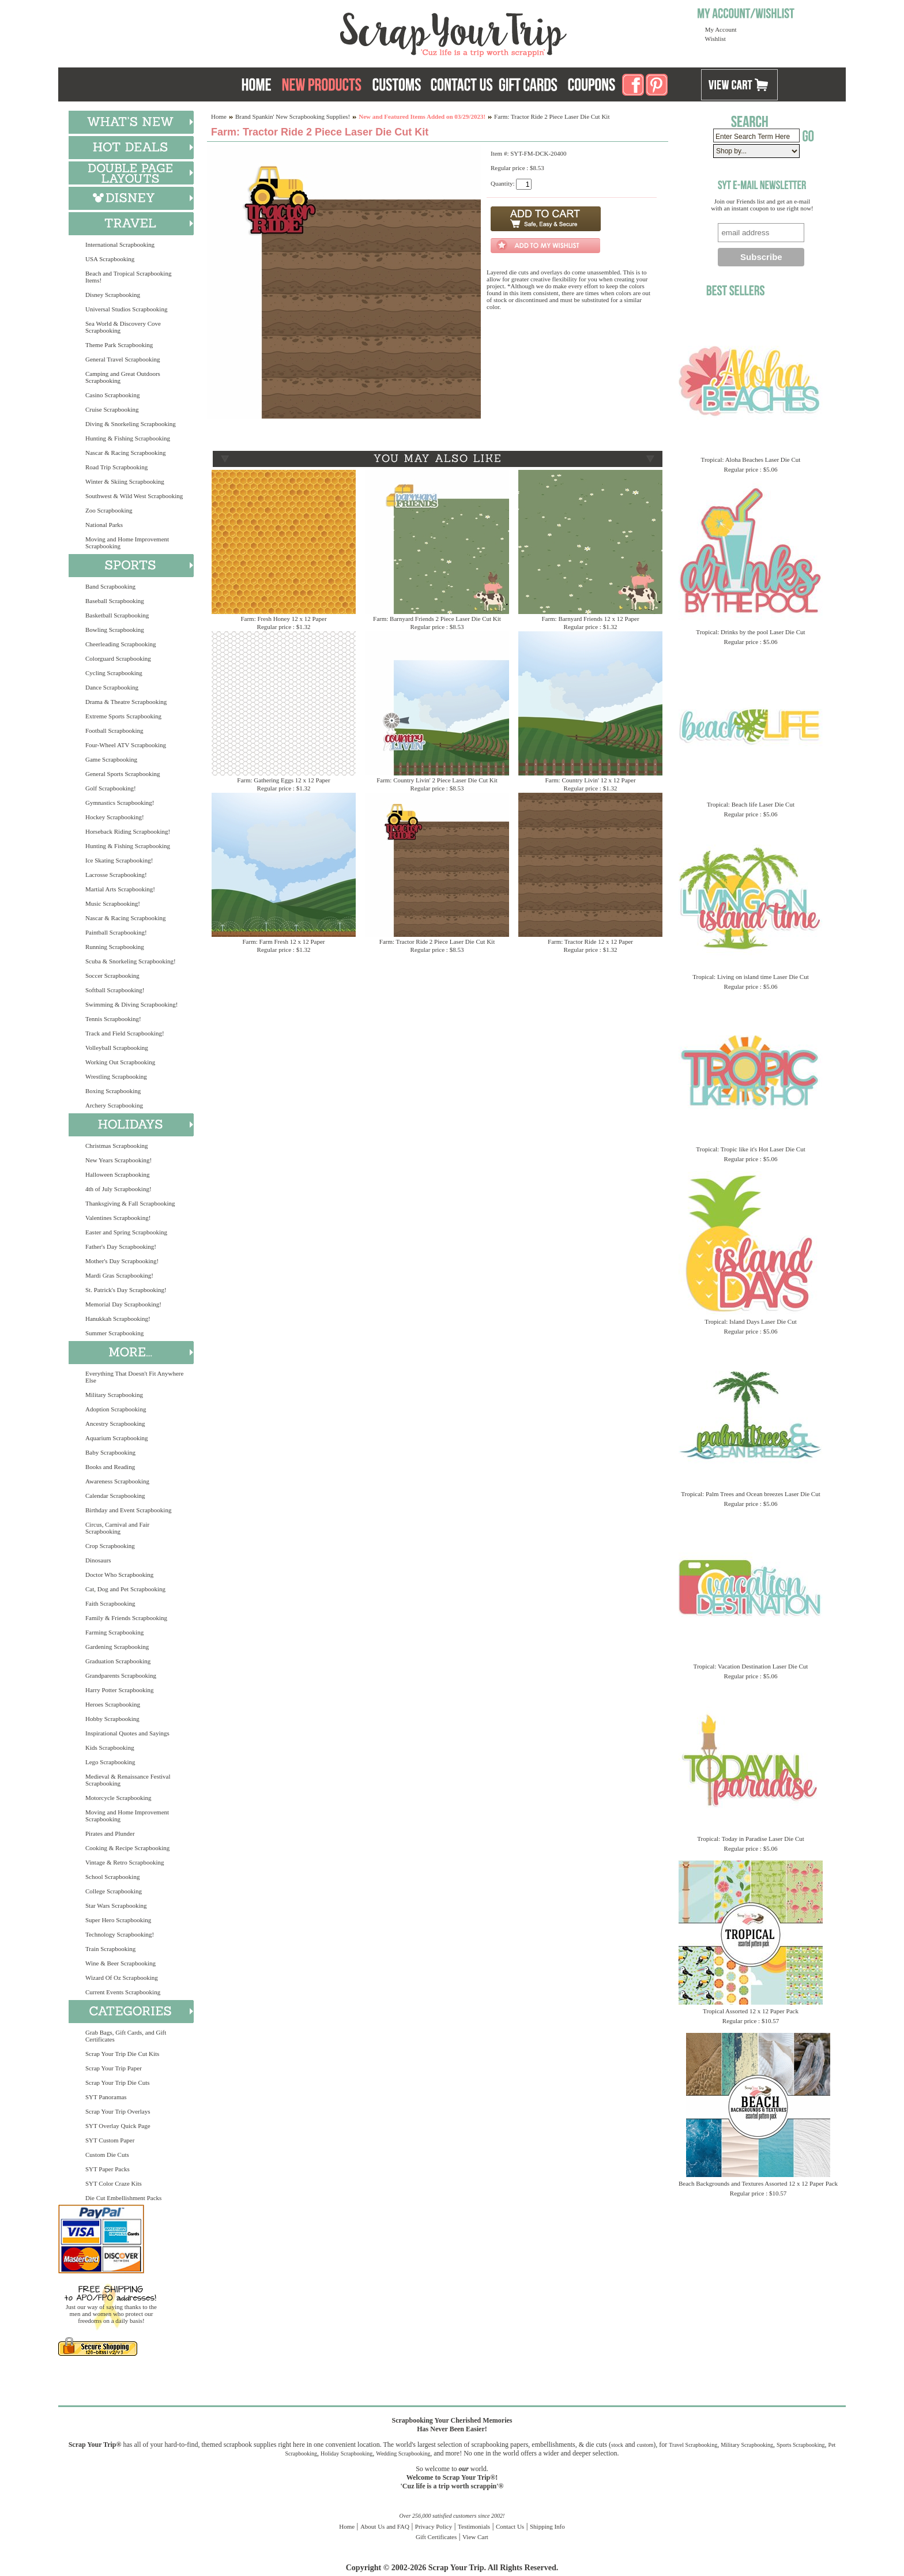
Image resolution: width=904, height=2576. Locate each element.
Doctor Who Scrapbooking (119, 1574)
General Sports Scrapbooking (122, 773)
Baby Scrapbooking (110, 1452)
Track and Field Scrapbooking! (124, 1033)
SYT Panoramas (106, 2096)
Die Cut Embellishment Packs (123, 2197)
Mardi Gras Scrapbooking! (119, 1275)
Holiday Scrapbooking (346, 2453)
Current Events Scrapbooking (122, 1992)
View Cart (475, 2536)
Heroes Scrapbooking (112, 1704)
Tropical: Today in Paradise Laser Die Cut (750, 1838)
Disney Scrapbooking (112, 294)
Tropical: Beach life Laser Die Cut (750, 804)
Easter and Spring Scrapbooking (126, 1232)
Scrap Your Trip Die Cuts (117, 2082)
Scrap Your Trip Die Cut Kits (122, 2053)
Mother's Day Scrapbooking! (122, 1260)
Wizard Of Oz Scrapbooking (121, 1977)
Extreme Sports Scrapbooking (123, 716)
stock (617, 2445)
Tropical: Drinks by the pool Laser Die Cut (750, 631)
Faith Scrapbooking (110, 1603)
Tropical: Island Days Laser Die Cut (750, 1321)
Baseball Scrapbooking (114, 600)
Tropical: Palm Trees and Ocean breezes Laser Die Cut (750, 1493)
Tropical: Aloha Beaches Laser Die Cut (751, 459)
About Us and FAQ (384, 2526)
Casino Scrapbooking (112, 394)
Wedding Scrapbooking (403, 2453)
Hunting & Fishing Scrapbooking (127, 438)
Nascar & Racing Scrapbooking (125, 452)
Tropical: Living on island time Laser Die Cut (750, 976)
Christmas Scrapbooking (116, 1145)
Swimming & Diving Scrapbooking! (131, 1004)
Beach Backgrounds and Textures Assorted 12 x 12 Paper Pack (758, 2183)
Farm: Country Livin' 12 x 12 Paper (590, 780)
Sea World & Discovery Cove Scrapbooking (123, 327)
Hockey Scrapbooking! (114, 817)
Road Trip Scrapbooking (116, 467)
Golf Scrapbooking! (110, 788)
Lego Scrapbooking (110, 1761)
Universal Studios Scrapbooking (126, 309)
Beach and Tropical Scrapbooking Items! (128, 277)
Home (219, 116)
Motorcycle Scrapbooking (118, 1797)
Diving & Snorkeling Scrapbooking (130, 423)
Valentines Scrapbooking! (117, 1217)
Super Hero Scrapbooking (118, 1919)
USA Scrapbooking (109, 258)
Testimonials (474, 2526)
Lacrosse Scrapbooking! (116, 874)
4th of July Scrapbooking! (118, 1188)
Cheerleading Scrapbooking (120, 644)
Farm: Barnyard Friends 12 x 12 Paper (590, 618)
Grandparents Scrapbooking (120, 1675)
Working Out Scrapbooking (120, 1062)
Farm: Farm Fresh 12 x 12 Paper (284, 941)
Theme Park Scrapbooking (119, 344)
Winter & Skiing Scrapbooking (124, 481)
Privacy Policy (433, 2526)
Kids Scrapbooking (109, 1747)
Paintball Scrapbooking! (116, 932)
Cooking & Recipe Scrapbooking (127, 1847)
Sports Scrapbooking (801, 2445)
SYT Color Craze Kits (113, 2183)
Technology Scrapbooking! (119, 1934)
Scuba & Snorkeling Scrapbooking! (130, 961)
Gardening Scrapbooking (117, 1646)
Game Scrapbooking (111, 759)
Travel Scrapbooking (693, 2445)
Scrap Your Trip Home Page (375, 31)
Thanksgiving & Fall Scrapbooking (130, 1203)
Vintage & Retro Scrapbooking (124, 1862)
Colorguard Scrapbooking (118, 658)
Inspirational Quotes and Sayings (127, 1733)
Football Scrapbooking (114, 730)
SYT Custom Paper (109, 2140)
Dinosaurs (98, 1560)
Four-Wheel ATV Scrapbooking (125, 744)
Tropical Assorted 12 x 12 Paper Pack (750, 2011)
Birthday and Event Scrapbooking (128, 1510)
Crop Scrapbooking (110, 1545)
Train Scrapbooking (110, 1948)
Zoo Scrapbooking (109, 510)
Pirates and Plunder (110, 1833)
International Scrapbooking (120, 244)
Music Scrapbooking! (112, 903)
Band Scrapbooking (110, 586)
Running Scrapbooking (114, 946)
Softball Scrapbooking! (114, 989)
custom (644, 2445)
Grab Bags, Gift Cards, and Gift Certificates (125, 2036)
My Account (721, 29)
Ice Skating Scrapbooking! (119, 860)
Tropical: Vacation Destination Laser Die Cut (751, 1666)
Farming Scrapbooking (114, 1632)
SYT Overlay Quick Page (117, 2125)
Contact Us (510, 2526)
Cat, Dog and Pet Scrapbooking (125, 1588)
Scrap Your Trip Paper (113, 2068)
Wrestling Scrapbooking (116, 1076)
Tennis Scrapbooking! (113, 1018)
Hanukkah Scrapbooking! (117, 1318)
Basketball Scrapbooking (117, 615)
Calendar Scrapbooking (115, 1495)
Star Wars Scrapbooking (115, 1905)
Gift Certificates (436, 2536)
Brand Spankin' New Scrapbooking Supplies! (292, 116)
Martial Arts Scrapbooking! (120, 889)
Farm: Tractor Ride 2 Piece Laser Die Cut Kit (437, 941)
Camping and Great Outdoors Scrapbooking (122, 377)
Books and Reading (110, 1466)
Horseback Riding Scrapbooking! (127, 831)
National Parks (104, 524)
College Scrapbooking (113, 1891)
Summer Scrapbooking (114, 1333)
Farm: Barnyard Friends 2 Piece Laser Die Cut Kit (437, 618)
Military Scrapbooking (114, 1394)
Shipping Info (547, 2526)
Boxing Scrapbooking (113, 1090)
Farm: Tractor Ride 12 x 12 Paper (590, 941)
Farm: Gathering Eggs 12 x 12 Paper (283, 780)
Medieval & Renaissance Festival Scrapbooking (128, 1780)
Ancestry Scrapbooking (115, 1423)
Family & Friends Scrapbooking (126, 1617)
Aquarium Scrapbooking (116, 1437)
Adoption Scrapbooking (115, 1409)
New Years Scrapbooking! (118, 1160)
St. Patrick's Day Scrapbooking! (126, 1289)
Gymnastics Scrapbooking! (119, 802)
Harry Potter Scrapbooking (119, 1689)
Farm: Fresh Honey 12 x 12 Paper (283, 618)
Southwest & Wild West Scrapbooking (134, 495)
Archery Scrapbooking (114, 1105)
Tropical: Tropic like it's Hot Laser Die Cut (750, 1149)
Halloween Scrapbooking (117, 1174)
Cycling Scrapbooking (113, 672)
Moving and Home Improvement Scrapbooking (127, 542)
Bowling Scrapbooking (114, 629)
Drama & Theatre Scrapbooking (126, 701)
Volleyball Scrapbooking (116, 1047)
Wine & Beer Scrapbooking (120, 1963)
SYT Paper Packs (107, 2169)
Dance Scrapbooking (111, 687)
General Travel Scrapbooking (122, 359)
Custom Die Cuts (107, 2154)
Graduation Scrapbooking (117, 1661)
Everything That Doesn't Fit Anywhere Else (134, 1377)
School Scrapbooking (112, 1876)
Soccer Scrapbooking (112, 975)
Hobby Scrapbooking (112, 1718)
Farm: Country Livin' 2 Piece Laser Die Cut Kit (437, 780)
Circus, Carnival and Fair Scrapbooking (117, 1528)
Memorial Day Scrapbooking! (123, 1304)
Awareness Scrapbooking (117, 1481)
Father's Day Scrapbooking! (120, 1246)
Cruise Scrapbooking (112, 409)
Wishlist (715, 38)
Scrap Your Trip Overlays (117, 2111)
